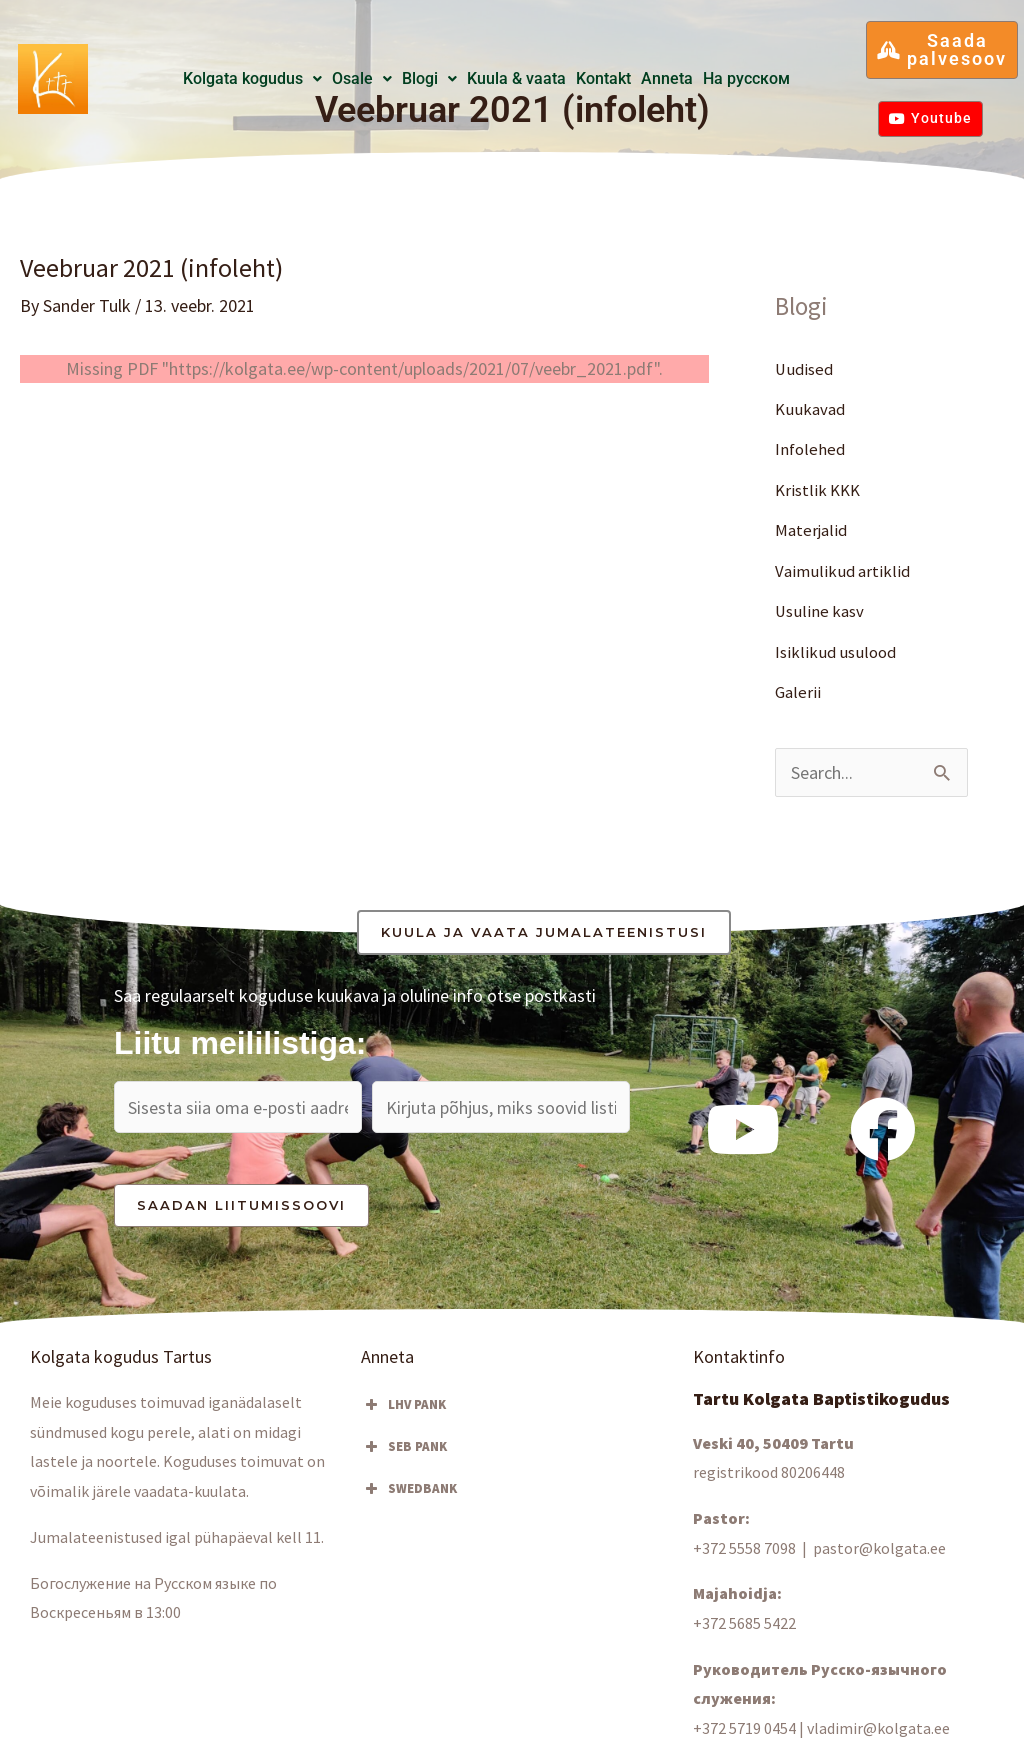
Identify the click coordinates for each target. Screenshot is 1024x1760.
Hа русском (746, 78)
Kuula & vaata (516, 78)
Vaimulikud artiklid (844, 570)
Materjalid (813, 530)
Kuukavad (812, 408)
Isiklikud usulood (838, 651)
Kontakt (603, 78)
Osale (362, 78)
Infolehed (811, 449)
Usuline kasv (821, 611)
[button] (252, 79)
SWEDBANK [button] (409, 1489)
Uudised (806, 368)
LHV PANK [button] (403, 1405)
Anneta (667, 78)
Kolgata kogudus (252, 78)
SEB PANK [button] (404, 1447)
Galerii (798, 692)
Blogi (429, 78)
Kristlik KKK (820, 489)
